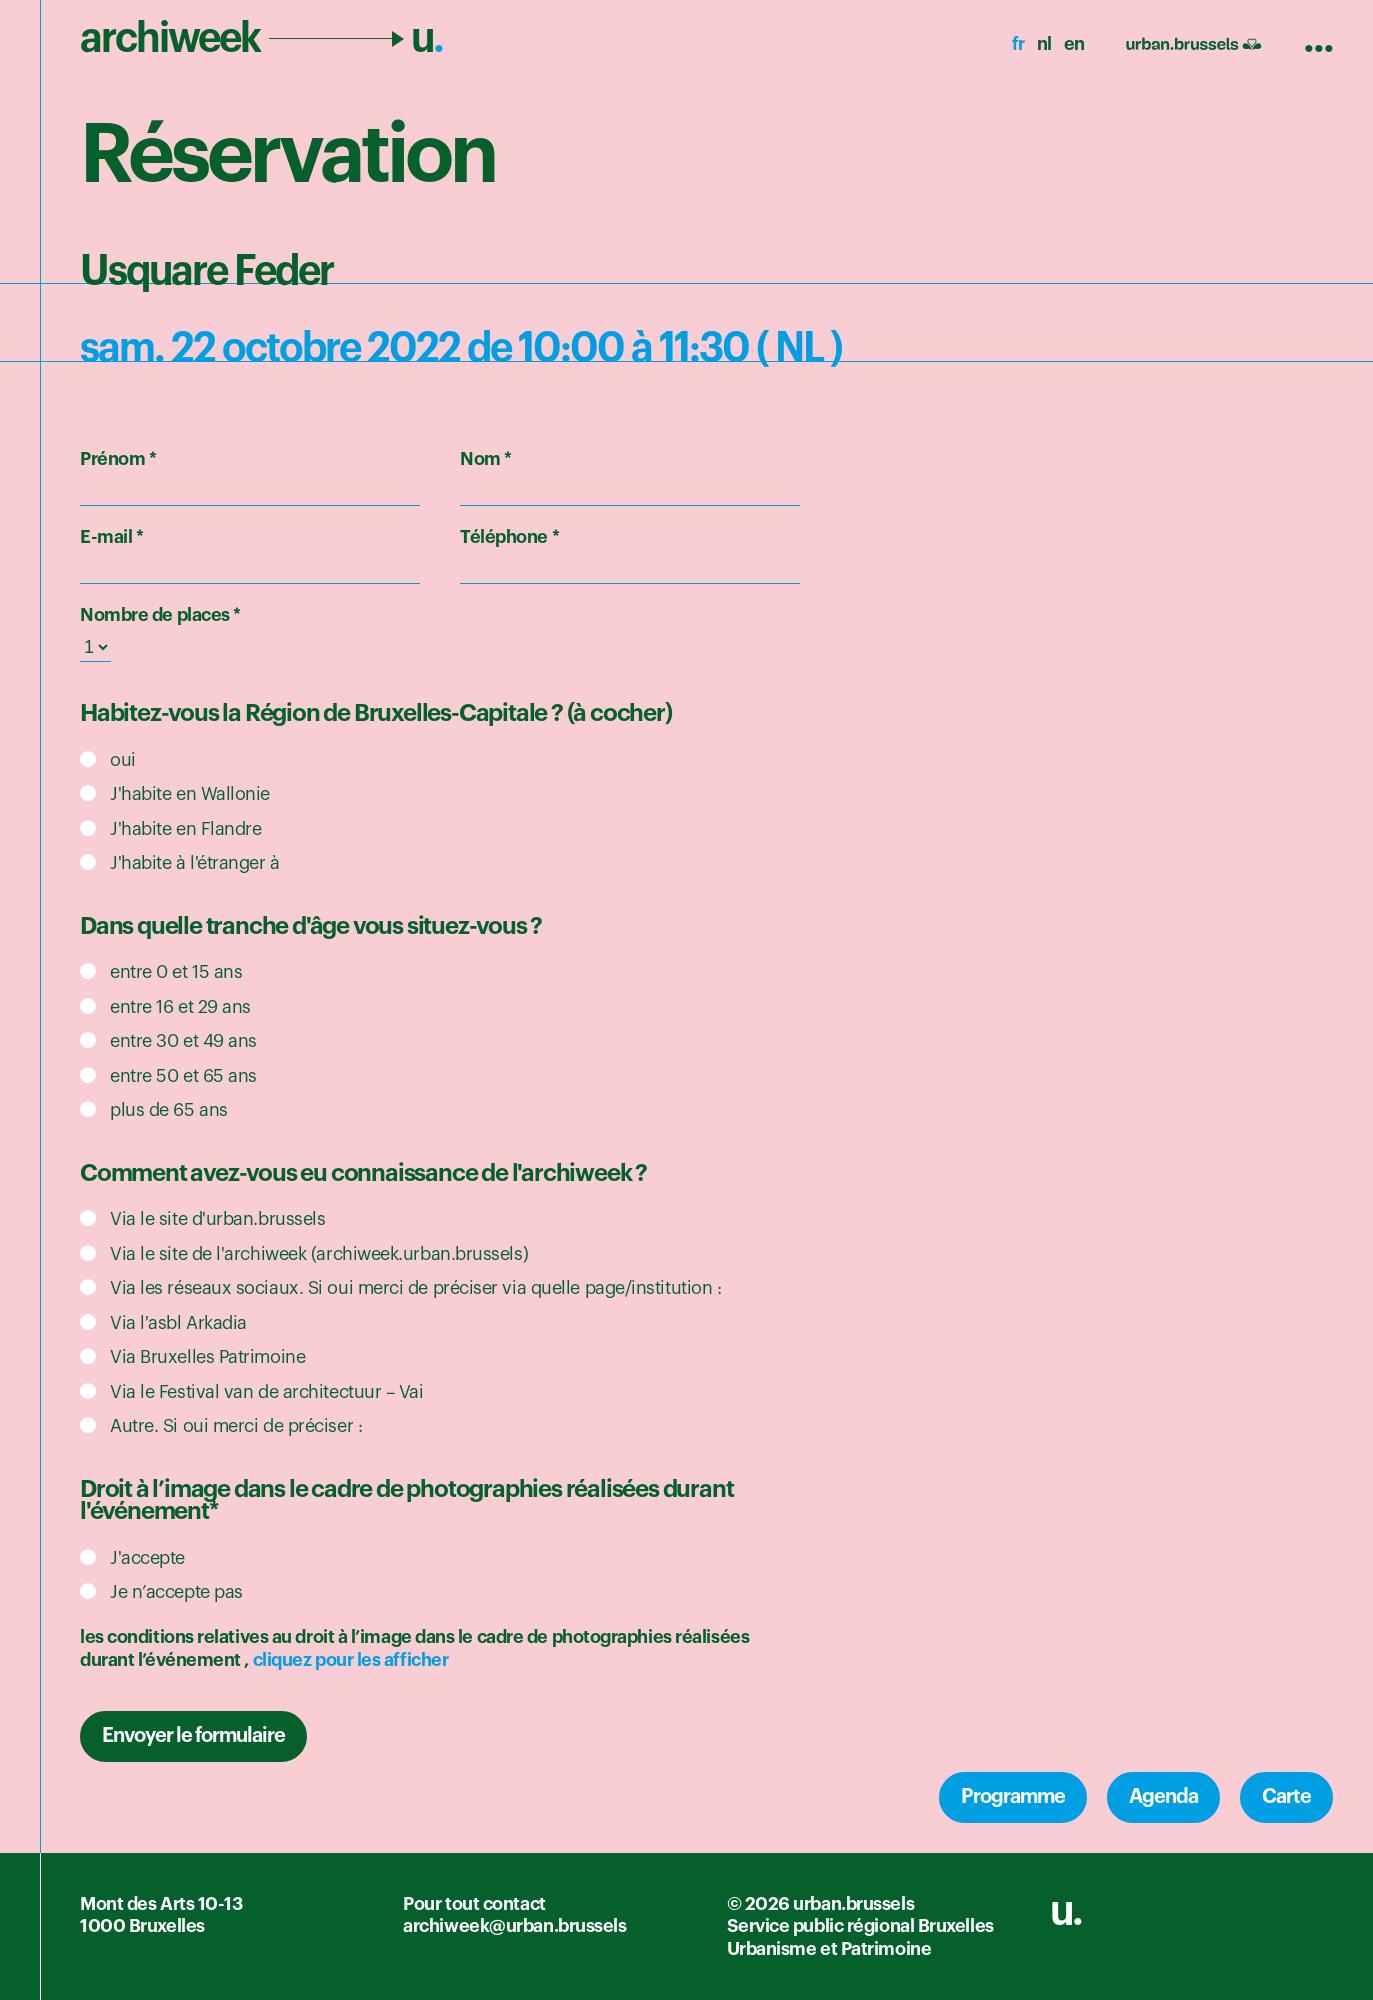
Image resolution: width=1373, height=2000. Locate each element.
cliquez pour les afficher (351, 1660)
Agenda (1163, 1797)
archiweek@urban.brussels (514, 1926)
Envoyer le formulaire (193, 1736)
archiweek (261, 38)
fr (1018, 44)
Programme (1013, 1797)
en (1074, 44)
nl (1044, 44)
